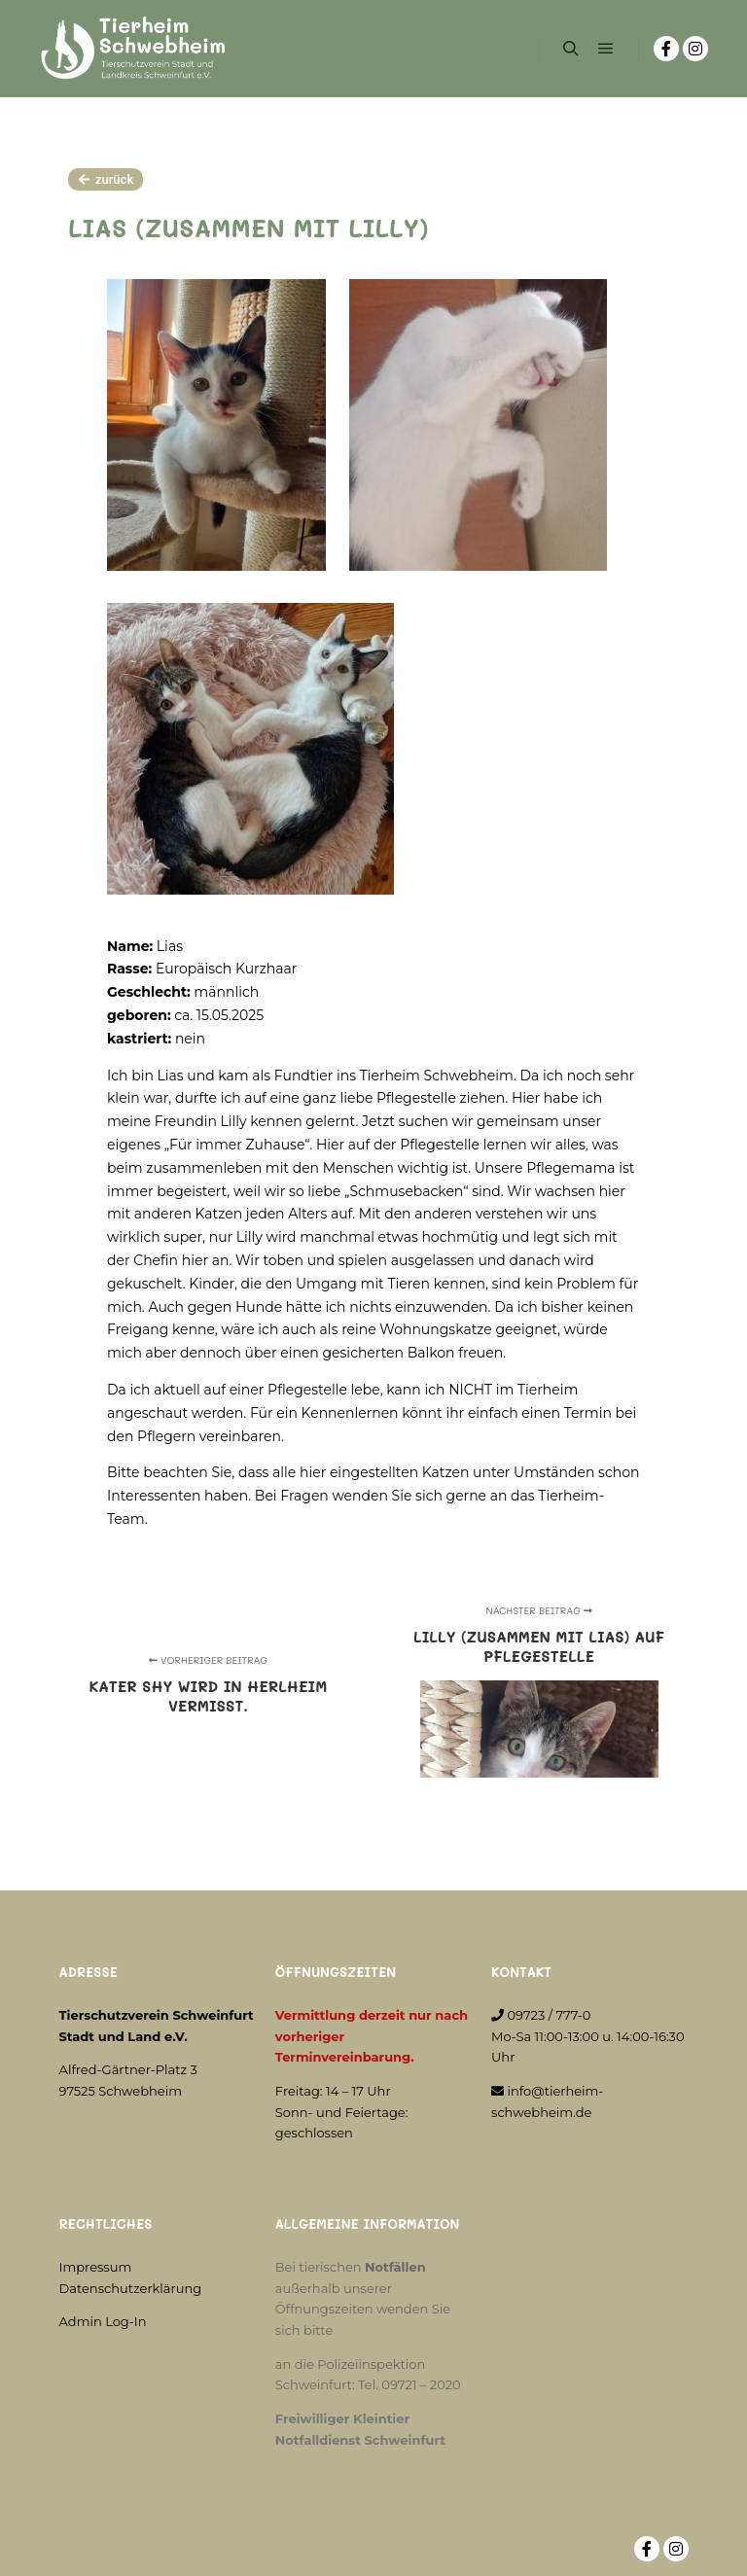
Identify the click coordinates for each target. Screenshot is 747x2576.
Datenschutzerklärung (130, 2288)
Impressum (95, 2267)
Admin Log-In (103, 2321)
